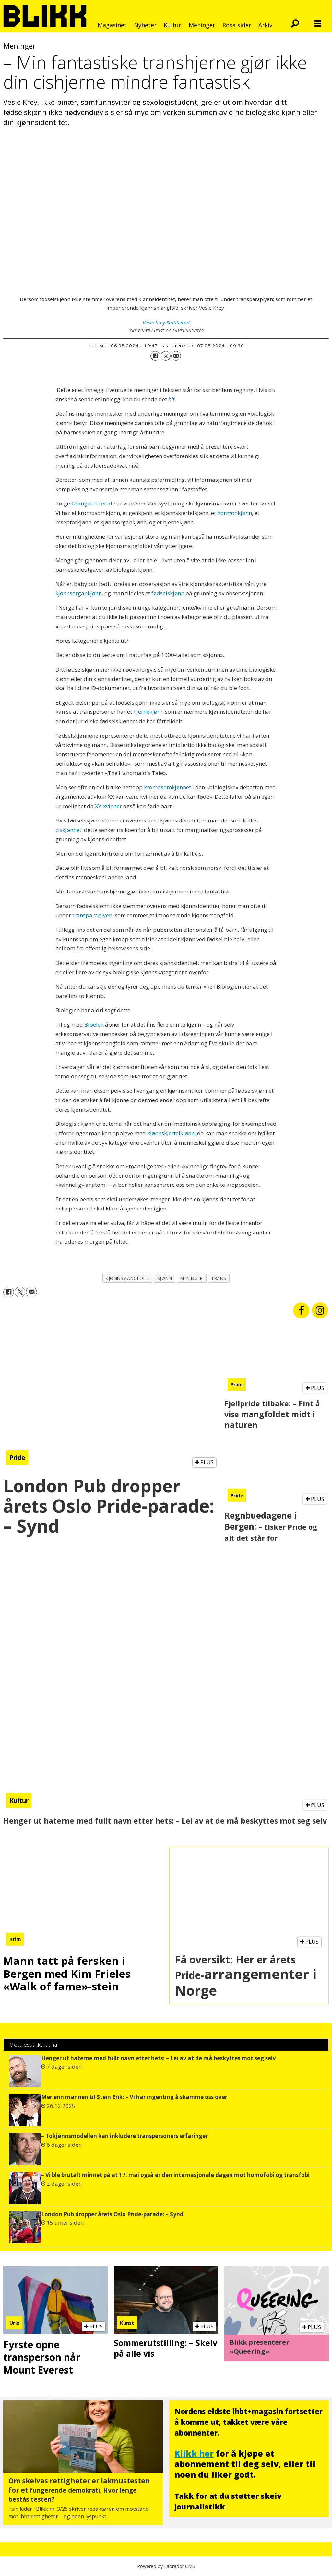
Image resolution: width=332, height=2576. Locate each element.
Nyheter (145, 25)
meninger (191, 1278)
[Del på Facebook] (155, 356)
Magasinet (112, 25)
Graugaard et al (91, 503)
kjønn (164, 1278)
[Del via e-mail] (176, 356)
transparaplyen (92, 915)
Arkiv (265, 25)
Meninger (202, 25)
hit (171, 399)
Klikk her (194, 2453)
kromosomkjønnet (167, 787)
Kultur (172, 25)
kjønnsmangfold (127, 1278)
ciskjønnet (68, 829)
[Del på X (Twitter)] (166, 356)
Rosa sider (236, 25)
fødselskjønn (167, 593)
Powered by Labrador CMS (166, 2566)
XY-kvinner (108, 806)
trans (218, 1278)
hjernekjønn (148, 711)
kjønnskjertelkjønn (171, 1133)
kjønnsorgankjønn (78, 593)
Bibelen (94, 1024)
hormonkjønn (234, 512)
